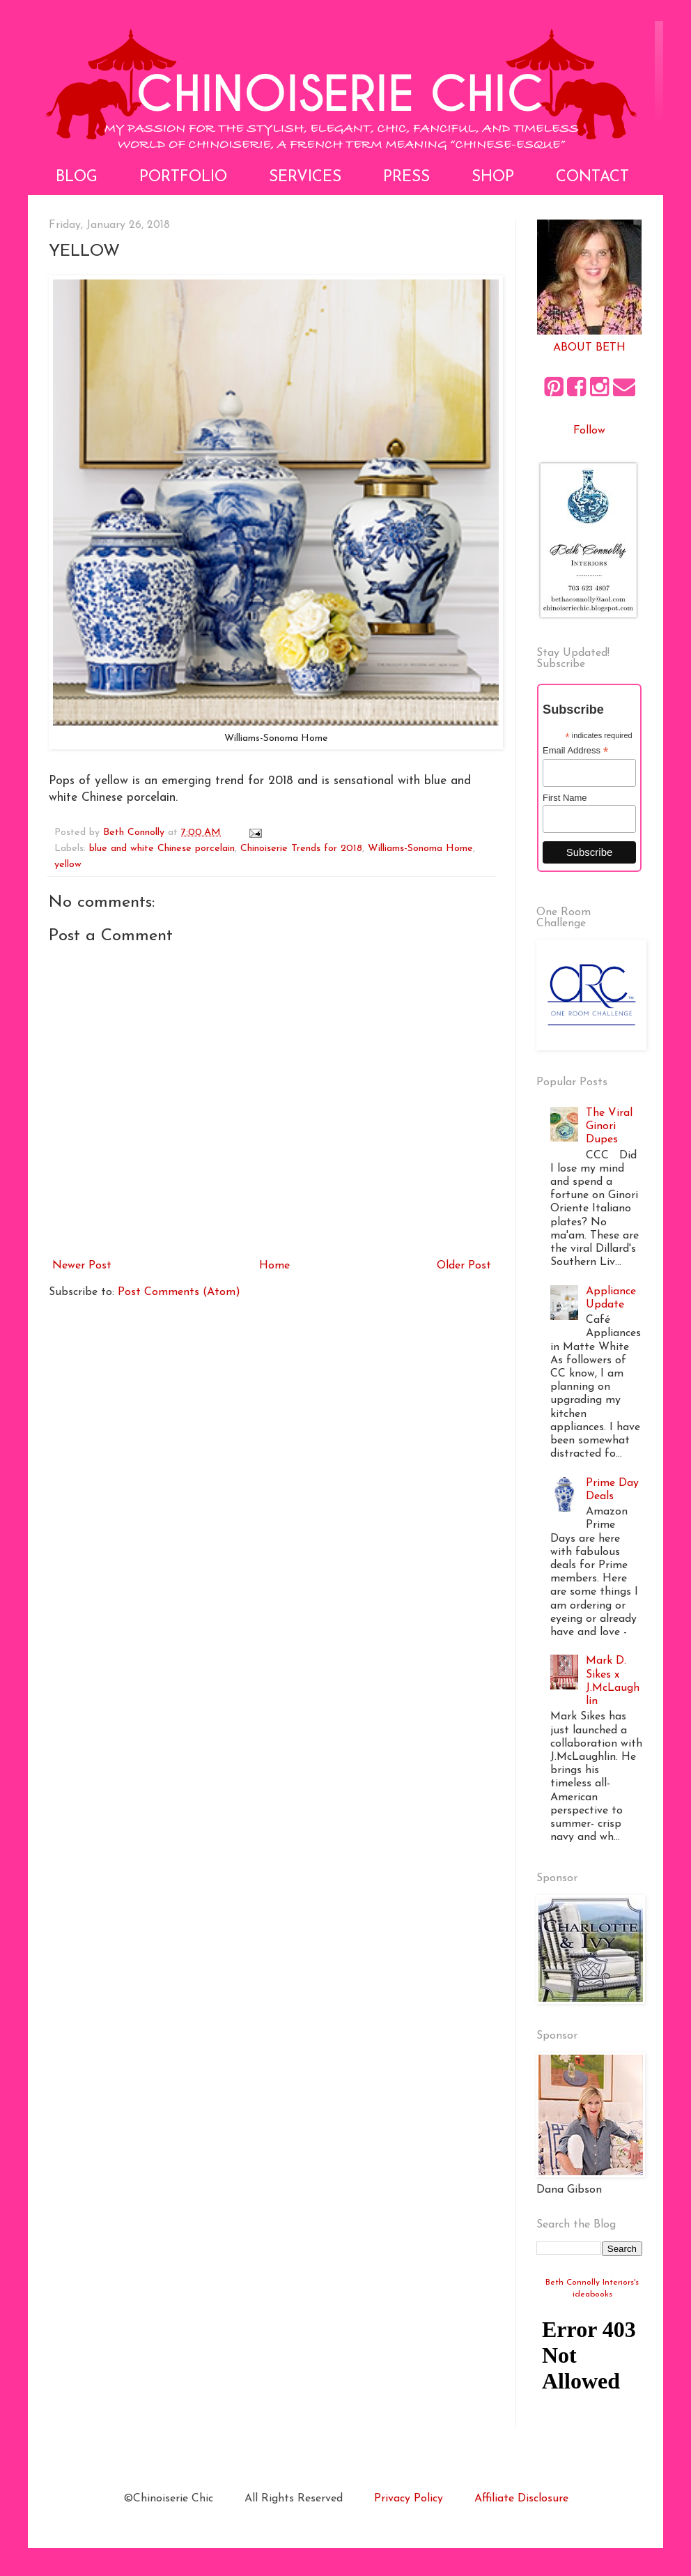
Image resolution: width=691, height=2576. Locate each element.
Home (274, 1265)
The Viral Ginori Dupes (609, 1126)
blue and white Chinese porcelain (162, 848)
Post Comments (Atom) (179, 1292)
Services (305, 177)
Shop (493, 177)
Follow (589, 430)
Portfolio (183, 177)
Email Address (575, 750)
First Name (565, 797)
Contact (592, 177)
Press (406, 177)
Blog (77, 177)
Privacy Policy (408, 2498)
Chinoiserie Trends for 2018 (301, 848)
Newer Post (81, 1265)
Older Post (464, 1265)
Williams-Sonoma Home (420, 848)
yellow (67, 864)
